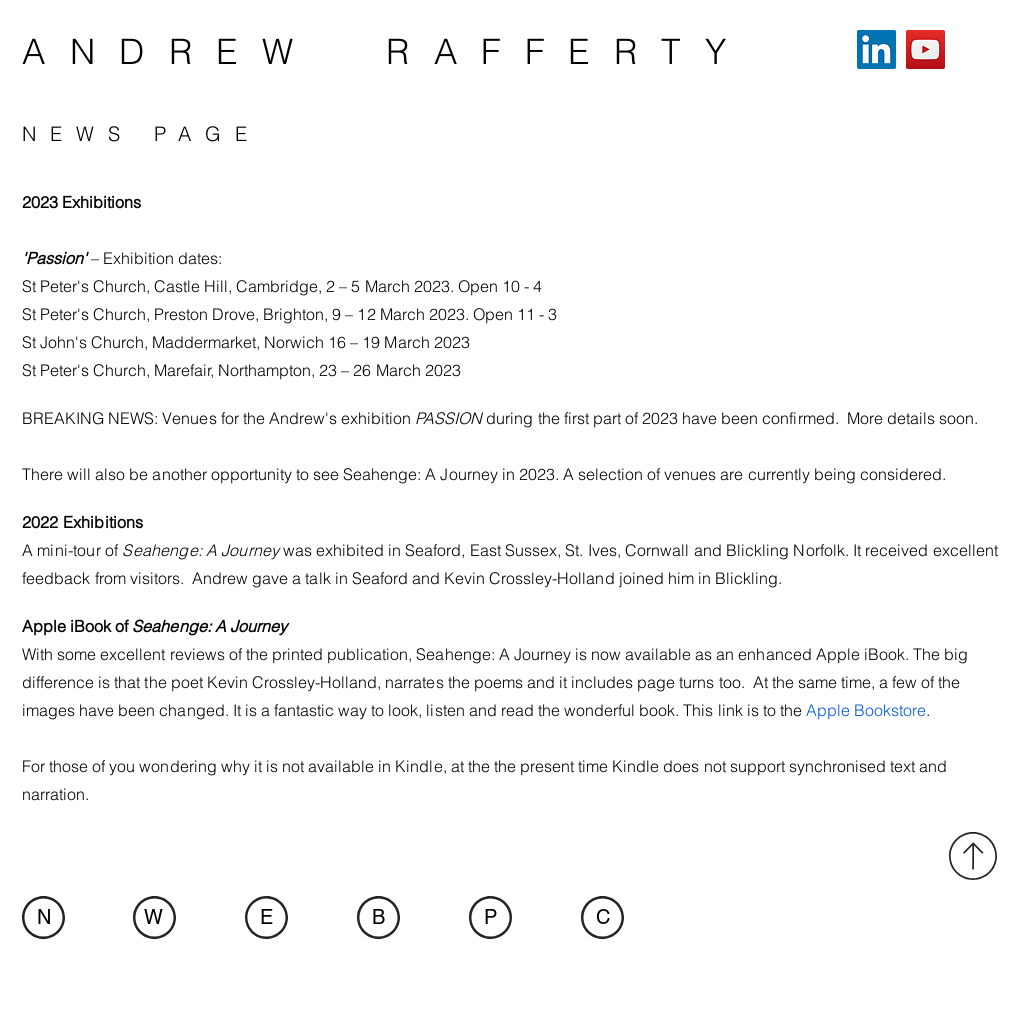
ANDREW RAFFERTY (386, 51)
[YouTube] (925, 49)
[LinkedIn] (876, 49)
